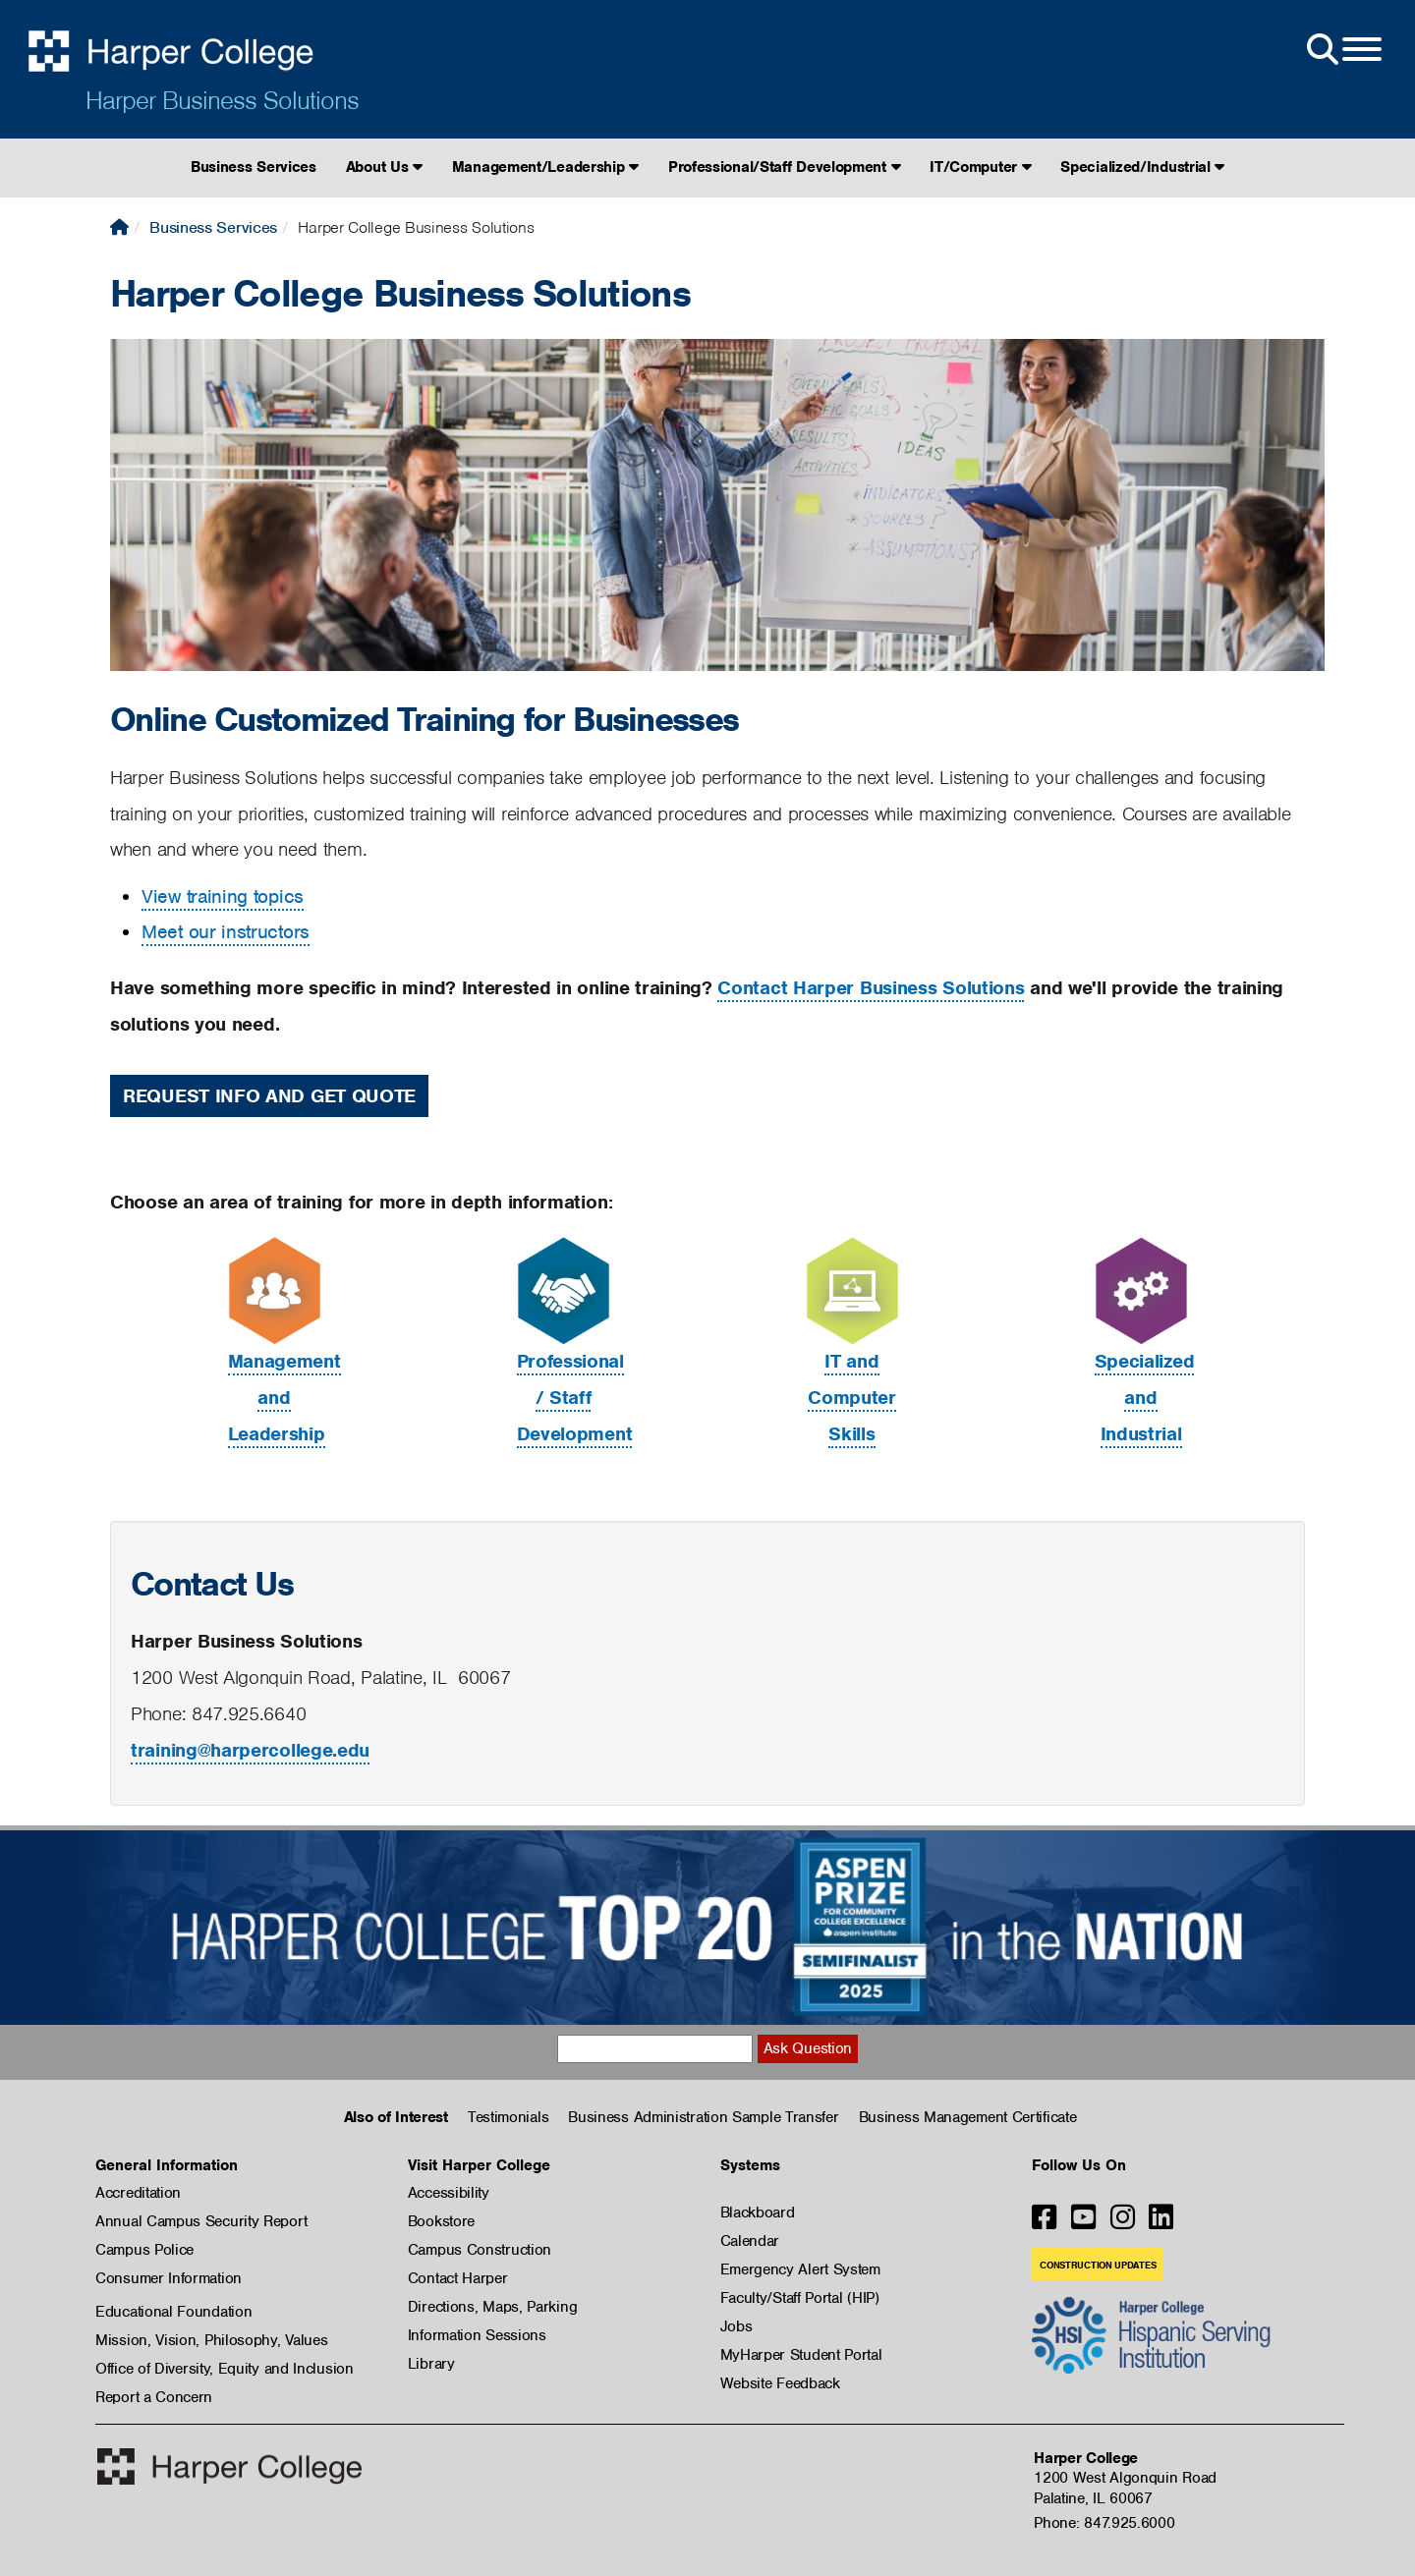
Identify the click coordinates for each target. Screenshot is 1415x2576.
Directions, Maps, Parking (493, 2307)
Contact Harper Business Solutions (870, 988)
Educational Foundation (173, 2312)
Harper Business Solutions (222, 100)
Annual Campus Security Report (201, 2221)
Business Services (253, 167)
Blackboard (757, 2212)
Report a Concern (153, 2397)
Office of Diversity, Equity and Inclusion (224, 2369)
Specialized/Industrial (1142, 167)
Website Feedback (780, 2383)
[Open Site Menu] (1342, 50)
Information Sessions (477, 2335)
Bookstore (441, 2221)
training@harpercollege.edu (250, 1750)
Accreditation (138, 2193)
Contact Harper (458, 2278)
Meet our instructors (226, 932)
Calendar (750, 2241)
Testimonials (508, 2117)
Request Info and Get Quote (269, 1096)
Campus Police (144, 2250)
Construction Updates (1098, 2265)
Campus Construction (479, 2250)
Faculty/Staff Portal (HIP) (799, 2298)
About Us (384, 167)
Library (431, 2364)
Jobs (736, 2326)
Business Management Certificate (968, 2117)
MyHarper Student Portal (801, 2355)
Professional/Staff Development (784, 167)
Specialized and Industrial (1145, 1397)
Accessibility (448, 2193)
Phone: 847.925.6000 (1104, 2523)
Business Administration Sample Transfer (703, 2117)
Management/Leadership (545, 167)
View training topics (223, 896)
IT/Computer (980, 167)
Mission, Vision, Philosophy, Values (211, 2340)
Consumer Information (168, 2278)
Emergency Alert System (800, 2269)
